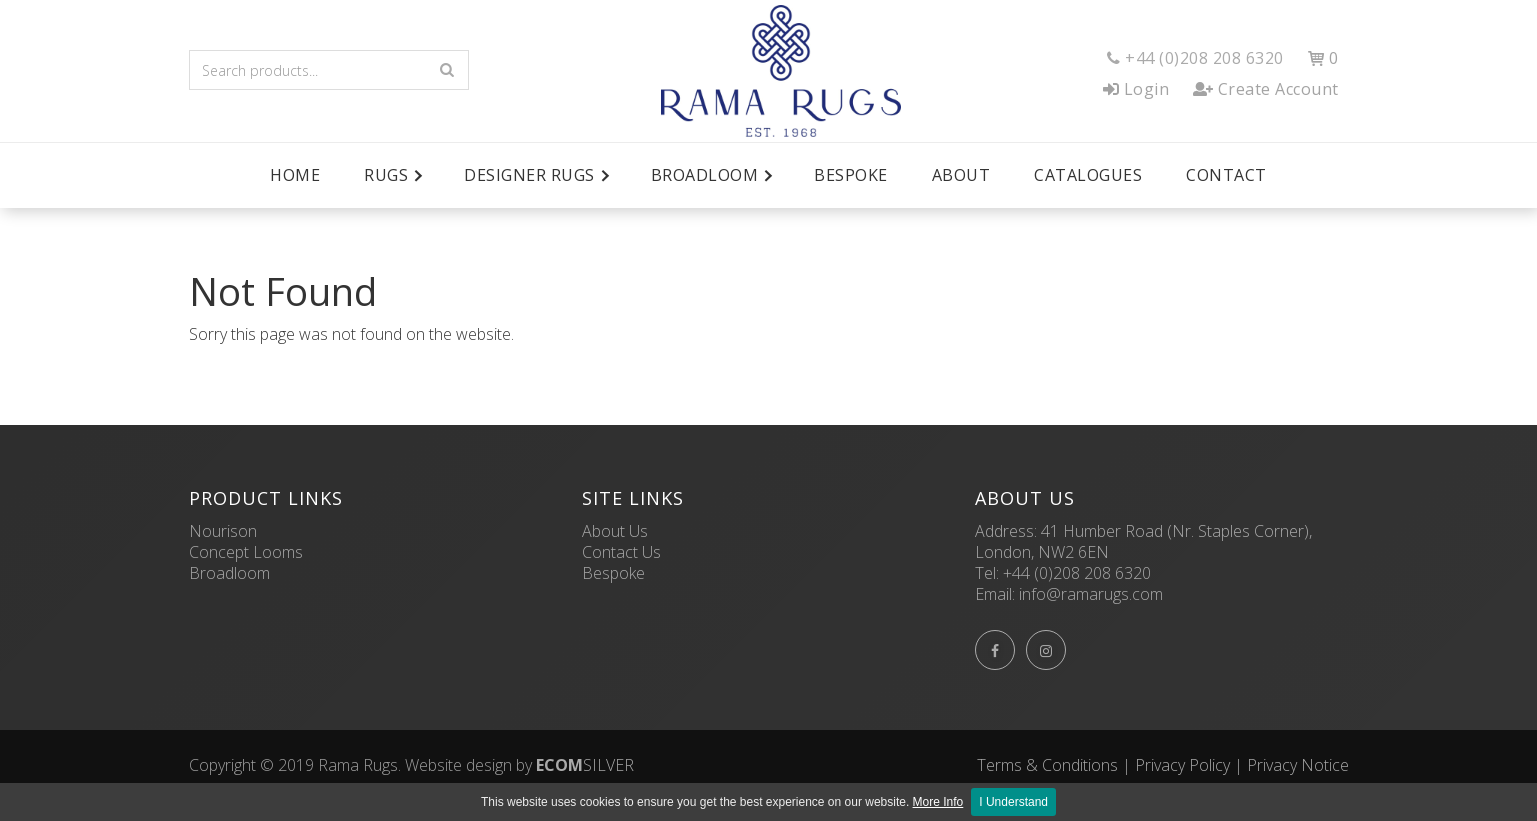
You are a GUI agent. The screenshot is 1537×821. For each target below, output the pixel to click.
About (961, 175)
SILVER (585, 765)
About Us (615, 531)
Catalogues (1088, 175)
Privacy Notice (1298, 765)
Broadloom (229, 573)
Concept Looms (246, 552)
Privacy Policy (1182, 765)
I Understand (1013, 802)
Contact (1226, 175)
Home (295, 175)
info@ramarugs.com (1091, 594)
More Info (938, 802)
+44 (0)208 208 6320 (1077, 573)
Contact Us (621, 552)
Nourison (223, 531)
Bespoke (851, 175)
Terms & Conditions (1047, 765)
